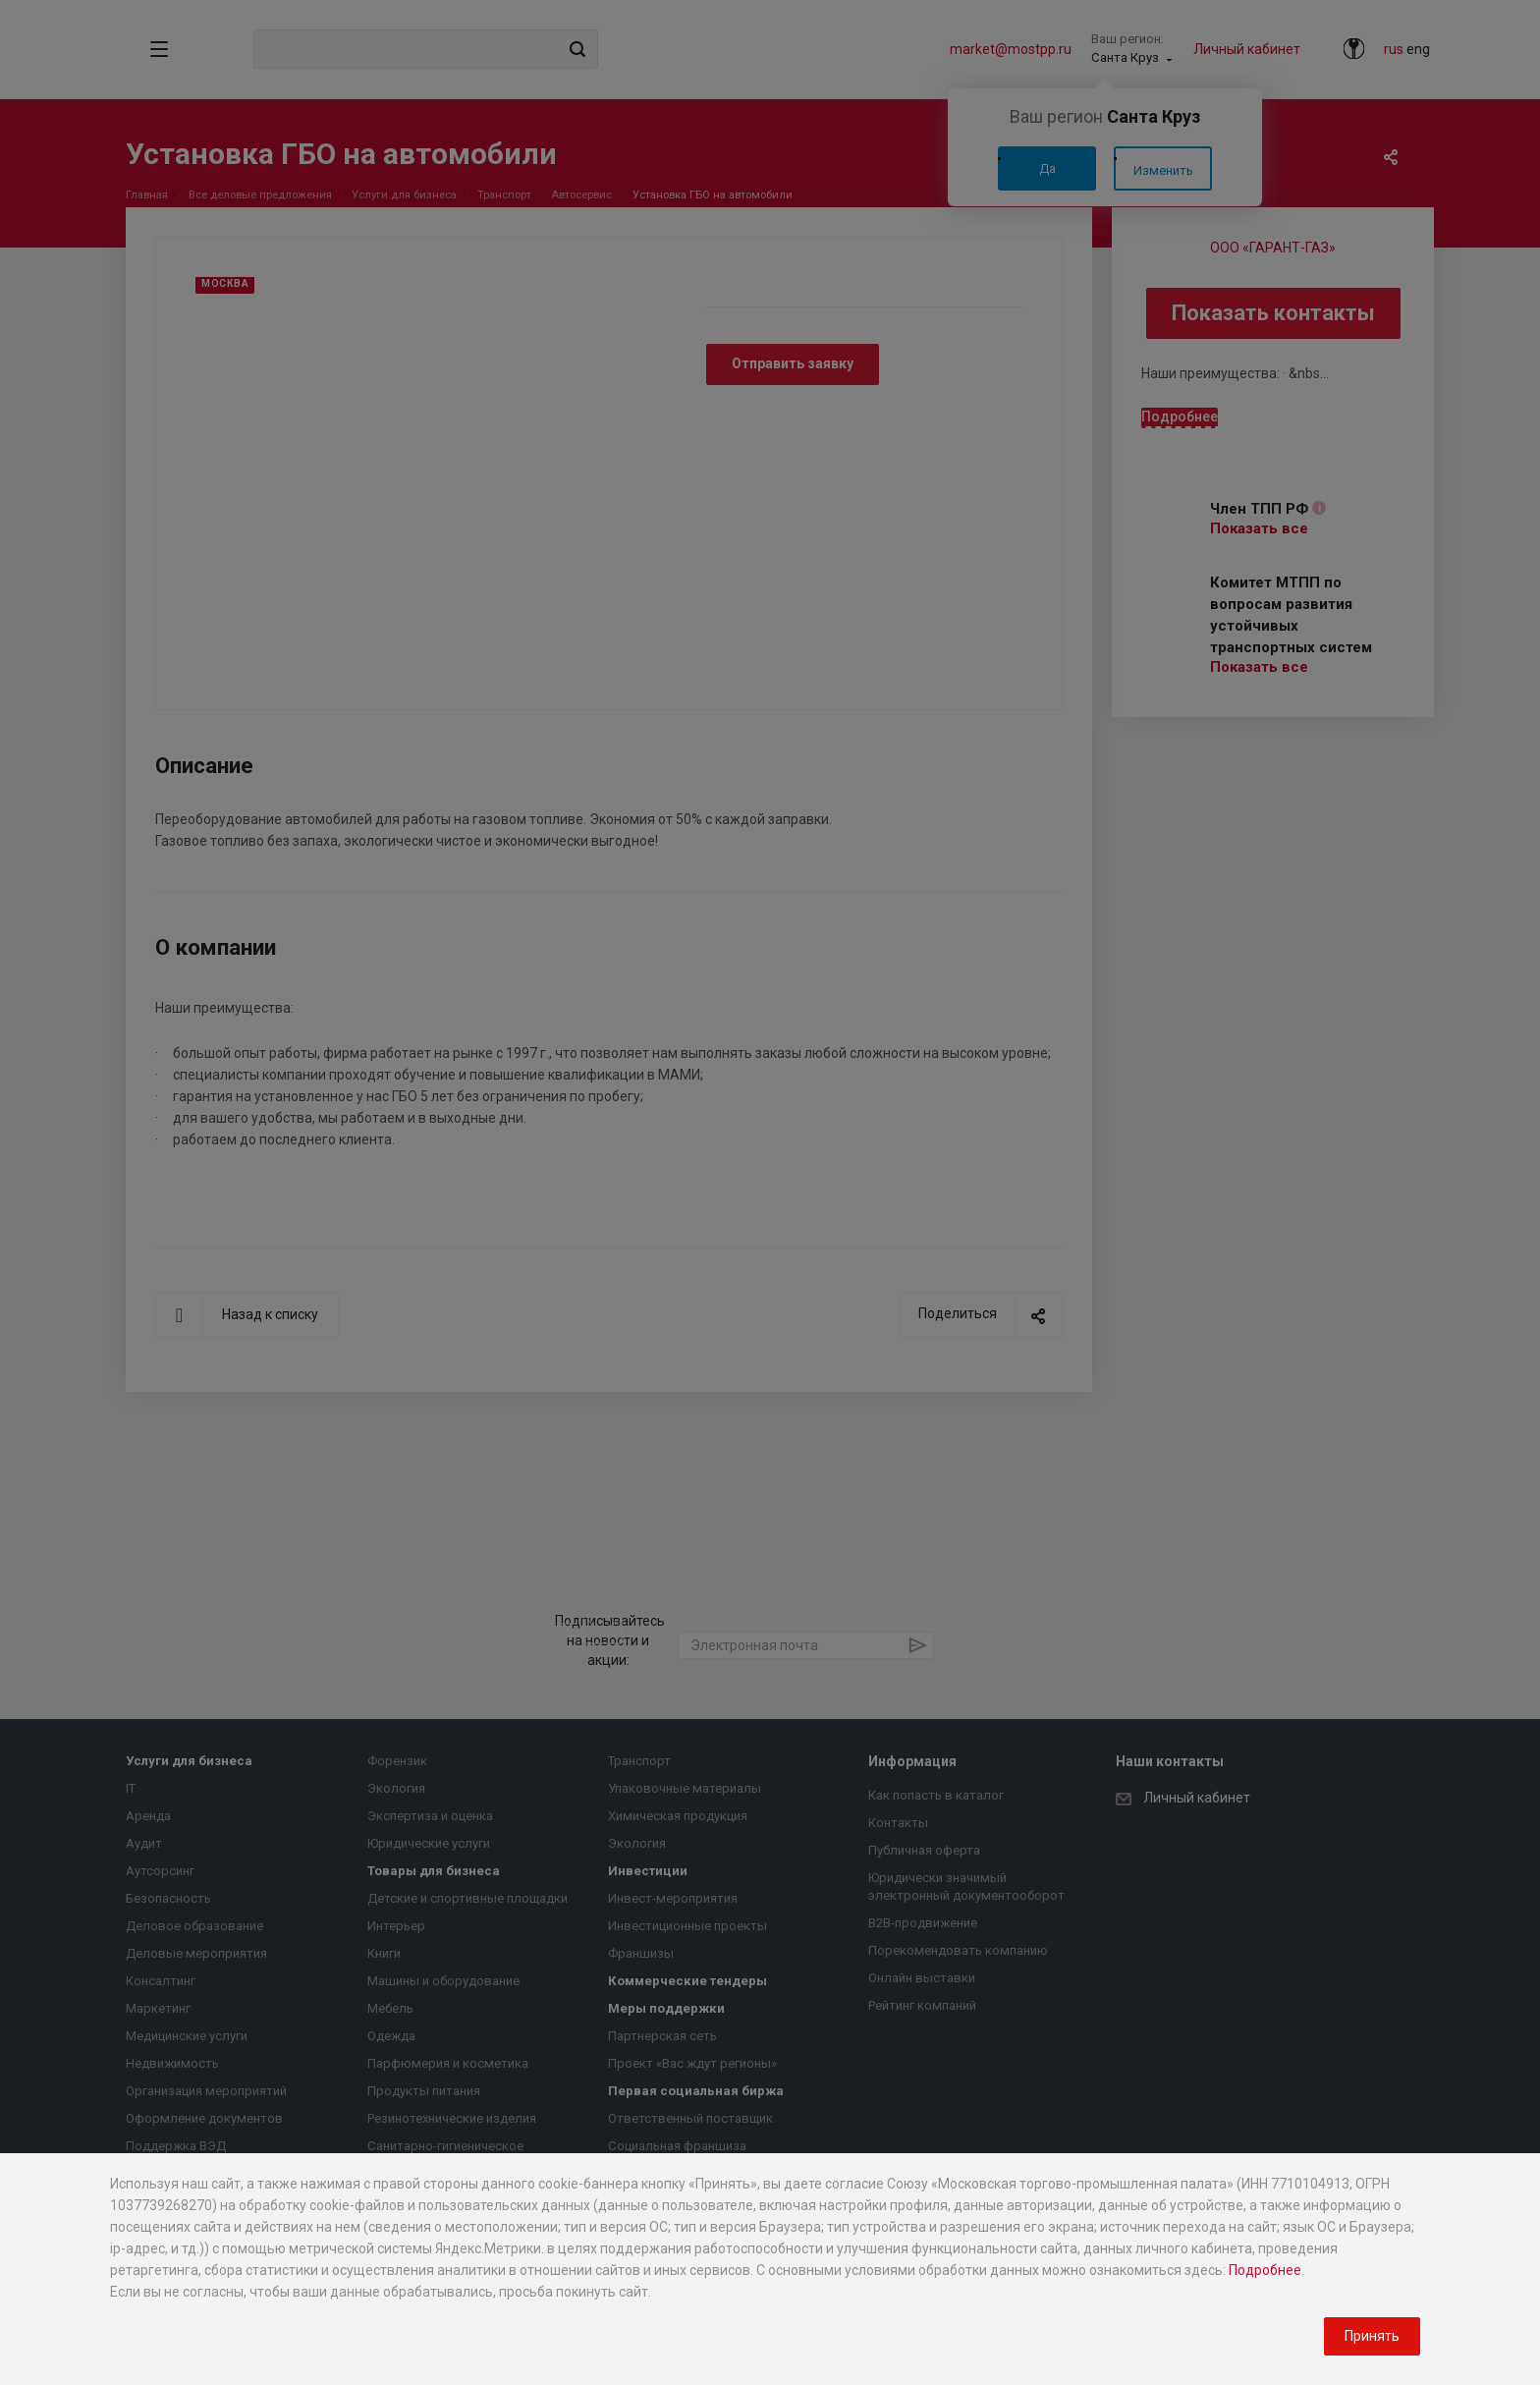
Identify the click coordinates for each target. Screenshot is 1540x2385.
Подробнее (1265, 2270)
